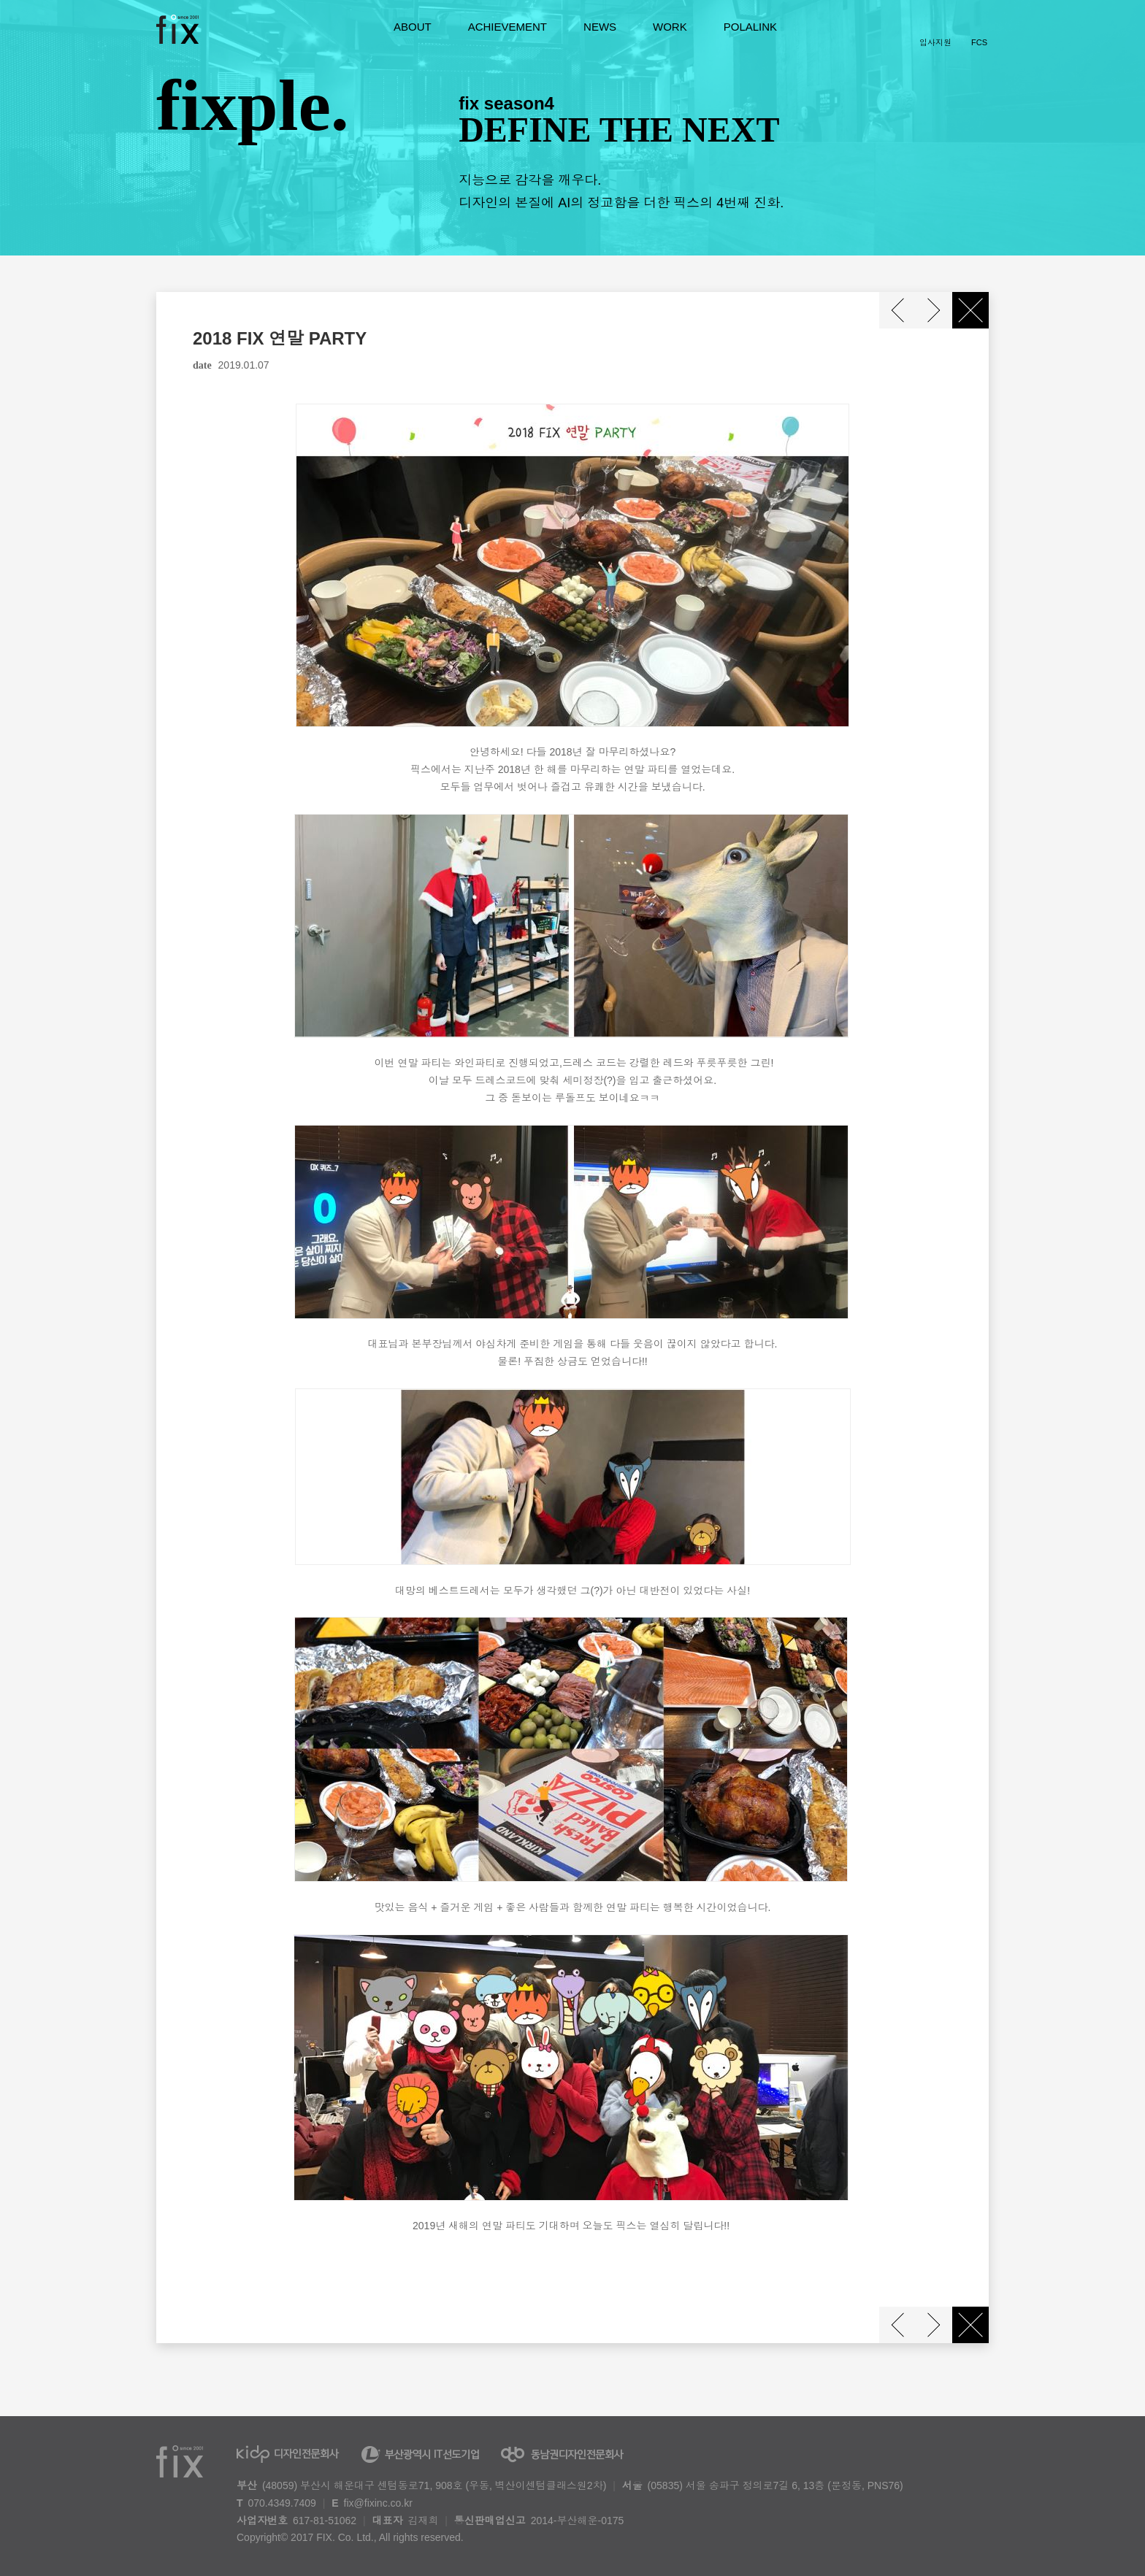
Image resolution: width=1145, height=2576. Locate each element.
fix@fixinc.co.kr (378, 2503)
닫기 (970, 310)
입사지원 (935, 42)
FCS (979, 42)
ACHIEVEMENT (507, 26)
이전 (897, 310)
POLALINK (750, 26)
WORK (670, 26)
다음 (934, 310)
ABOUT (413, 26)
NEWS (599, 26)
